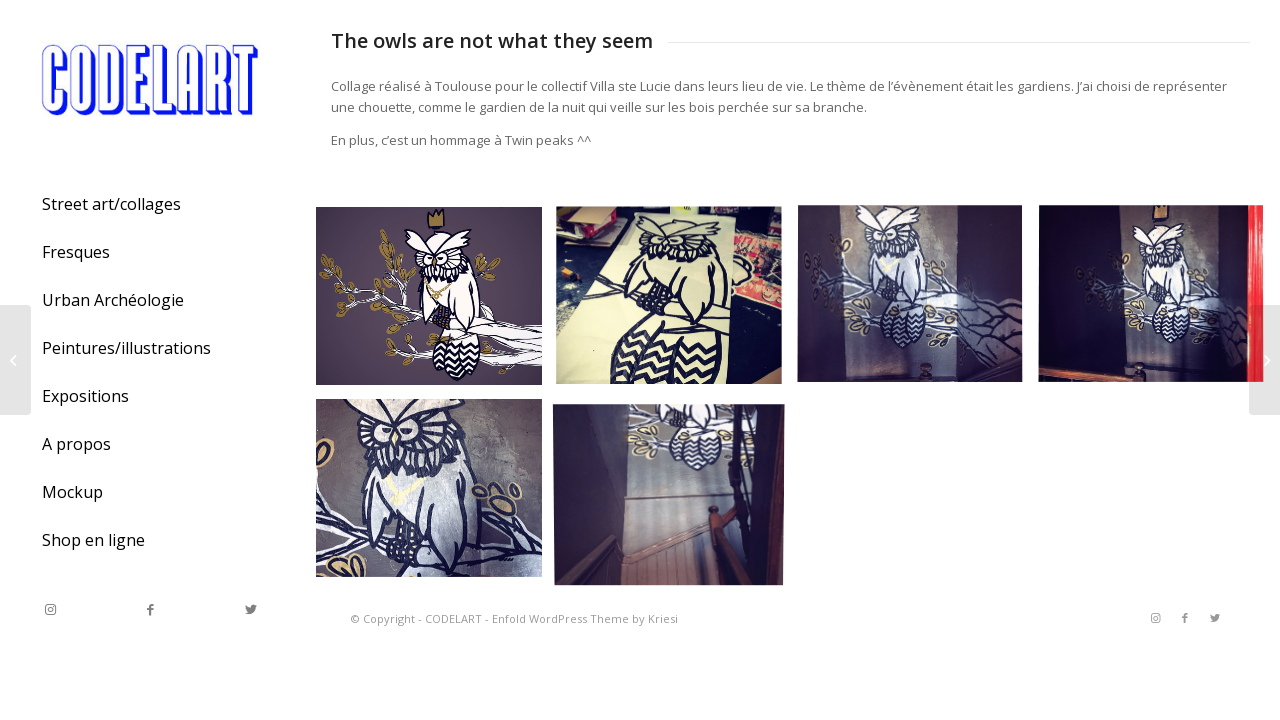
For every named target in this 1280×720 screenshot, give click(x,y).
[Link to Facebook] (150, 609)
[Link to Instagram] (50, 609)
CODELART (453, 618)
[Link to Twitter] (250, 609)
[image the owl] (436, 303)
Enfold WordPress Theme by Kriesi (585, 618)
